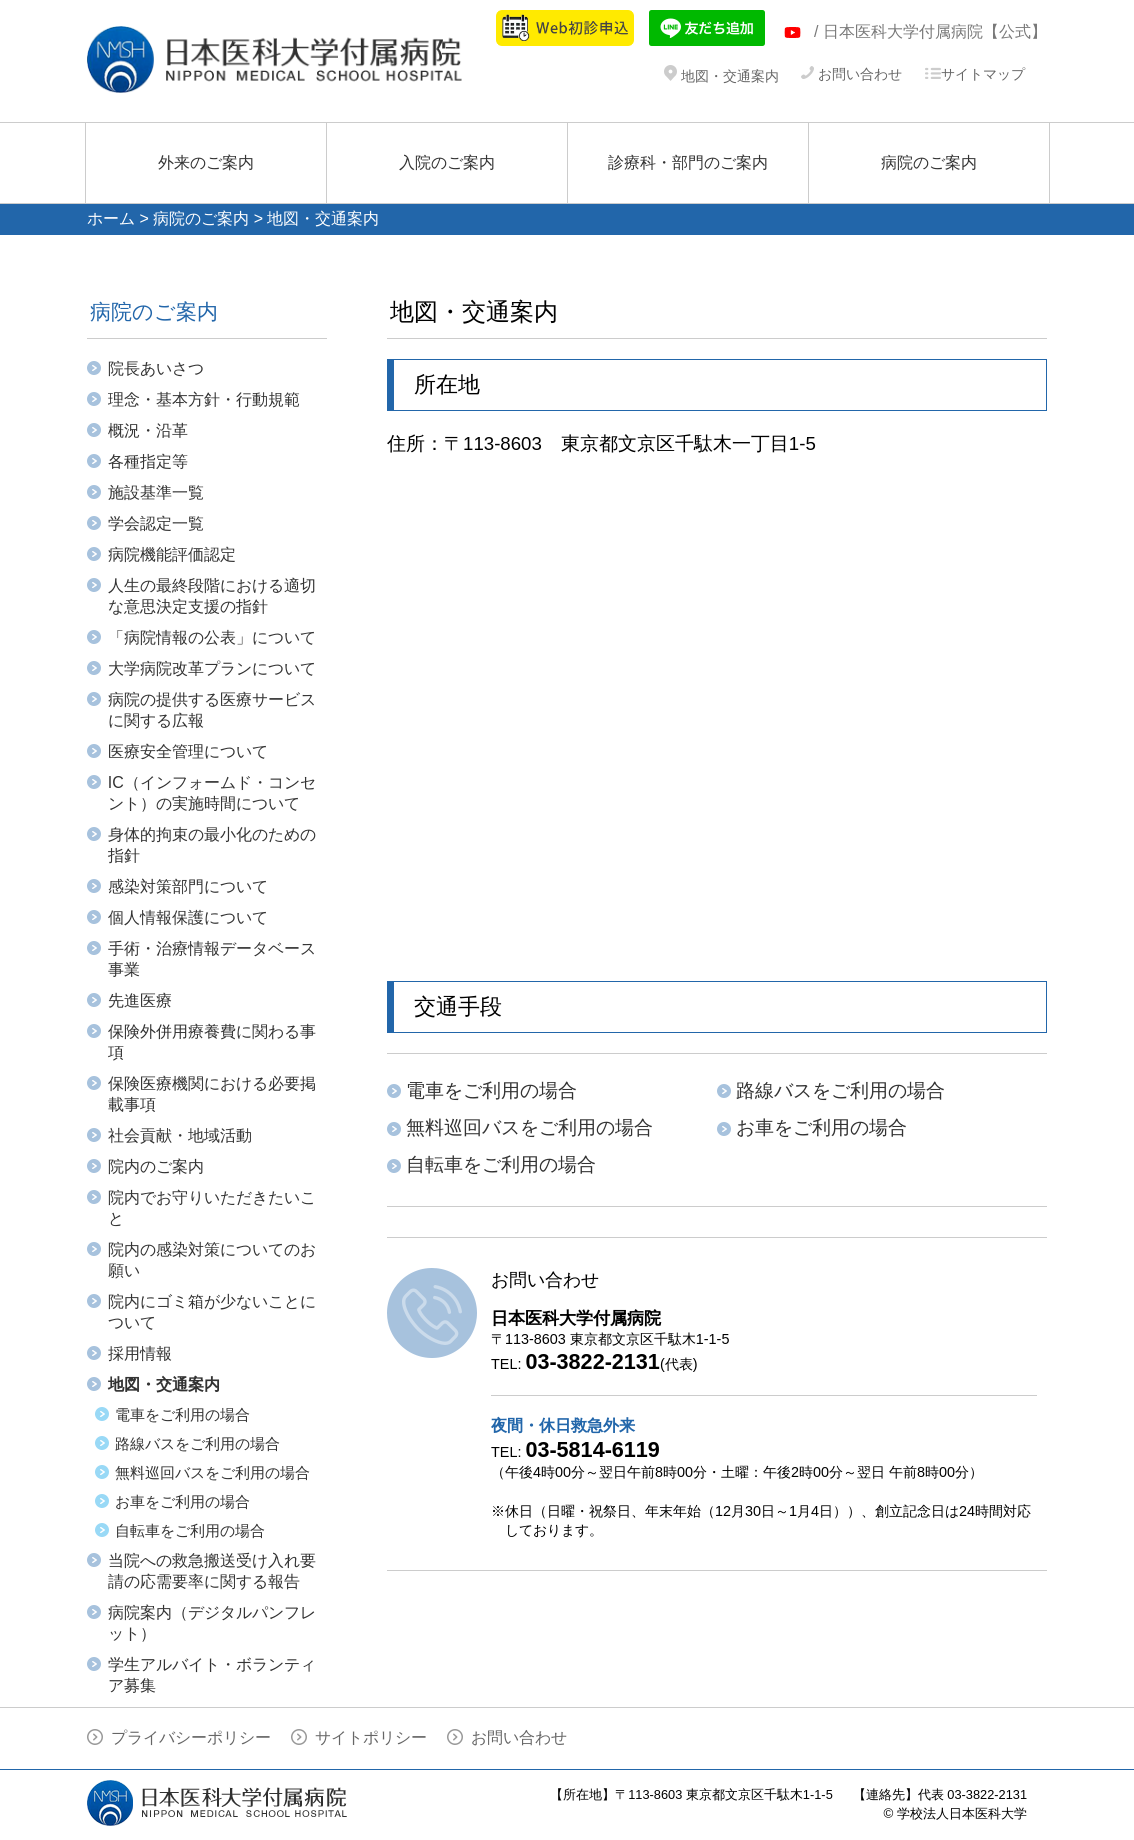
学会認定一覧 (156, 523)
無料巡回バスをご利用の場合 (212, 1472)
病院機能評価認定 (172, 554)
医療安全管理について (188, 751)
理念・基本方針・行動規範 (204, 399)
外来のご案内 (206, 162)
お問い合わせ (851, 74)
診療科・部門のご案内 (688, 162)
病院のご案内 (929, 162)
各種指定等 (148, 461)
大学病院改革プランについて (212, 668)
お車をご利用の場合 (182, 1501)
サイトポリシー (371, 1737)
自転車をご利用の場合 (190, 1530)
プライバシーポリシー (191, 1737)
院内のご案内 (156, 1166)
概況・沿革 (148, 430)
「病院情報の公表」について (212, 637)
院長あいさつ (156, 368)
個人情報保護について (188, 917)
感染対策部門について (188, 886)
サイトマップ (974, 74)
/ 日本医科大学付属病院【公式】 (930, 31)
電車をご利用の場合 (182, 1414)
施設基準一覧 (156, 492)
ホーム (111, 218)
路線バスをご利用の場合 (197, 1443)
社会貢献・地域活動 (180, 1135)
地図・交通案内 (721, 76)
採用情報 (140, 1353)
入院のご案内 (447, 162)
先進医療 (140, 1000)
